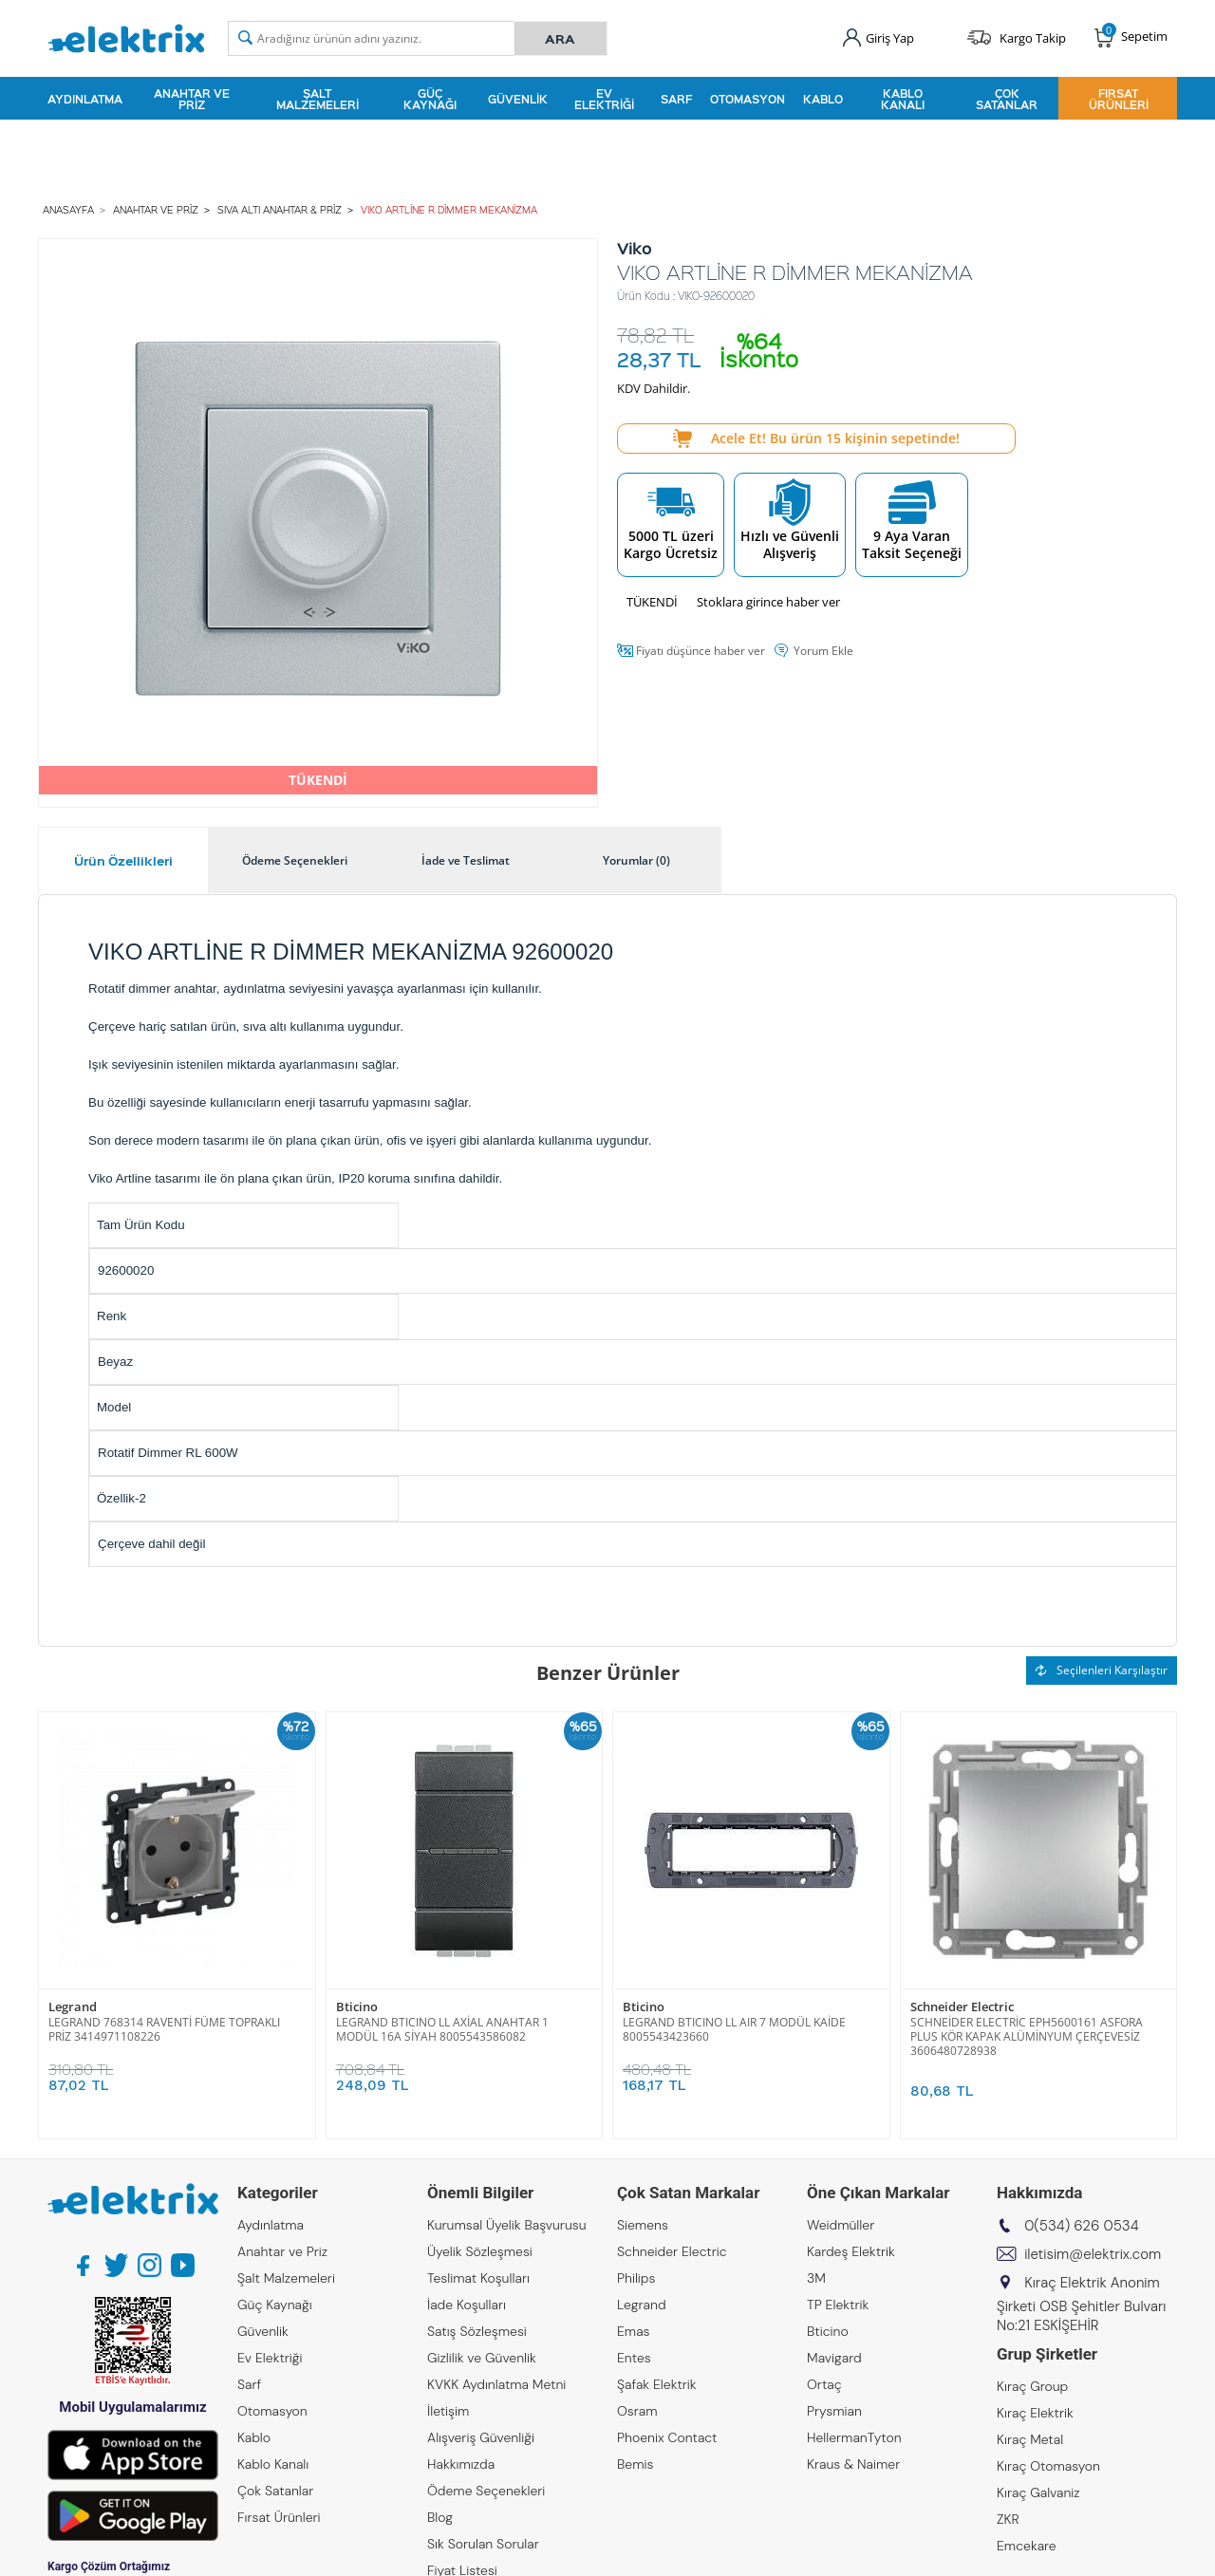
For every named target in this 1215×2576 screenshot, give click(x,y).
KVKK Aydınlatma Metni (496, 2384)
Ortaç (824, 2384)
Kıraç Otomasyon (1048, 2465)
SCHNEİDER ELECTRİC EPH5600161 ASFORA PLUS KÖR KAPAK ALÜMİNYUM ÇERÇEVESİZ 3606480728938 (1026, 2036)
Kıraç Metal (1030, 2439)
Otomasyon (747, 98)
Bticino (357, 2007)
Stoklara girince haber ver (768, 601)
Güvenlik (518, 98)
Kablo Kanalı (903, 98)
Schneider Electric (962, 2007)
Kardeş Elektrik (851, 2251)
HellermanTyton (854, 2437)
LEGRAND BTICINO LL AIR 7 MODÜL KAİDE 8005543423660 (734, 2029)
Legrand (72, 2007)
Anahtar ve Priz (192, 98)
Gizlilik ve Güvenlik (481, 2357)
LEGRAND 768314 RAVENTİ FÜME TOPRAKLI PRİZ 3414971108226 (164, 2029)
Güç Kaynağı (430, 98)
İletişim (448, 2410)
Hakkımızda (461, 2464)
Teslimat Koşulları (478, 2278)
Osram (637, 2410)
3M (816, 2278)
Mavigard (834, 2357)
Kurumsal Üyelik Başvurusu (507, 2224)
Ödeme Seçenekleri (486, 2490)
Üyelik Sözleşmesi (480, 2251)
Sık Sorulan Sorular (483, 2543)
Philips (636, 2278)
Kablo (823, 98)
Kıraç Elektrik (1035, 2412)
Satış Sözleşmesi (477, 2331)
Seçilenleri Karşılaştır (1102, 1670)
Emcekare (1026, 2545)
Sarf (676, 98)
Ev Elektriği (604, 98)
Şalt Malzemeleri (317, 98)
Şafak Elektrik (657, 2384)
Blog (440, 2517)
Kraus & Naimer (853, 2464)
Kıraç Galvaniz (1038, 2492)
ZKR (1008, 2519)
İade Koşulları (466, 2304)
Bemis (635, 2464)
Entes (634, 2357)
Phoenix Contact (667, 2437)
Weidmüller (840, 2224)
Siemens (642, 2224)
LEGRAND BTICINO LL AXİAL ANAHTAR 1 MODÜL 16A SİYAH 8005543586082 (442, 2029)
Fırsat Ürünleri (1119, 98)
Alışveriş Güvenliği (480, 2437)
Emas (633, 2331)
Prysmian (834, 2410)
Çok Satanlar (1006, 98)
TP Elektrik (838, 2304)
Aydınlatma (84, 98)
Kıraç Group (1032, 2386)
